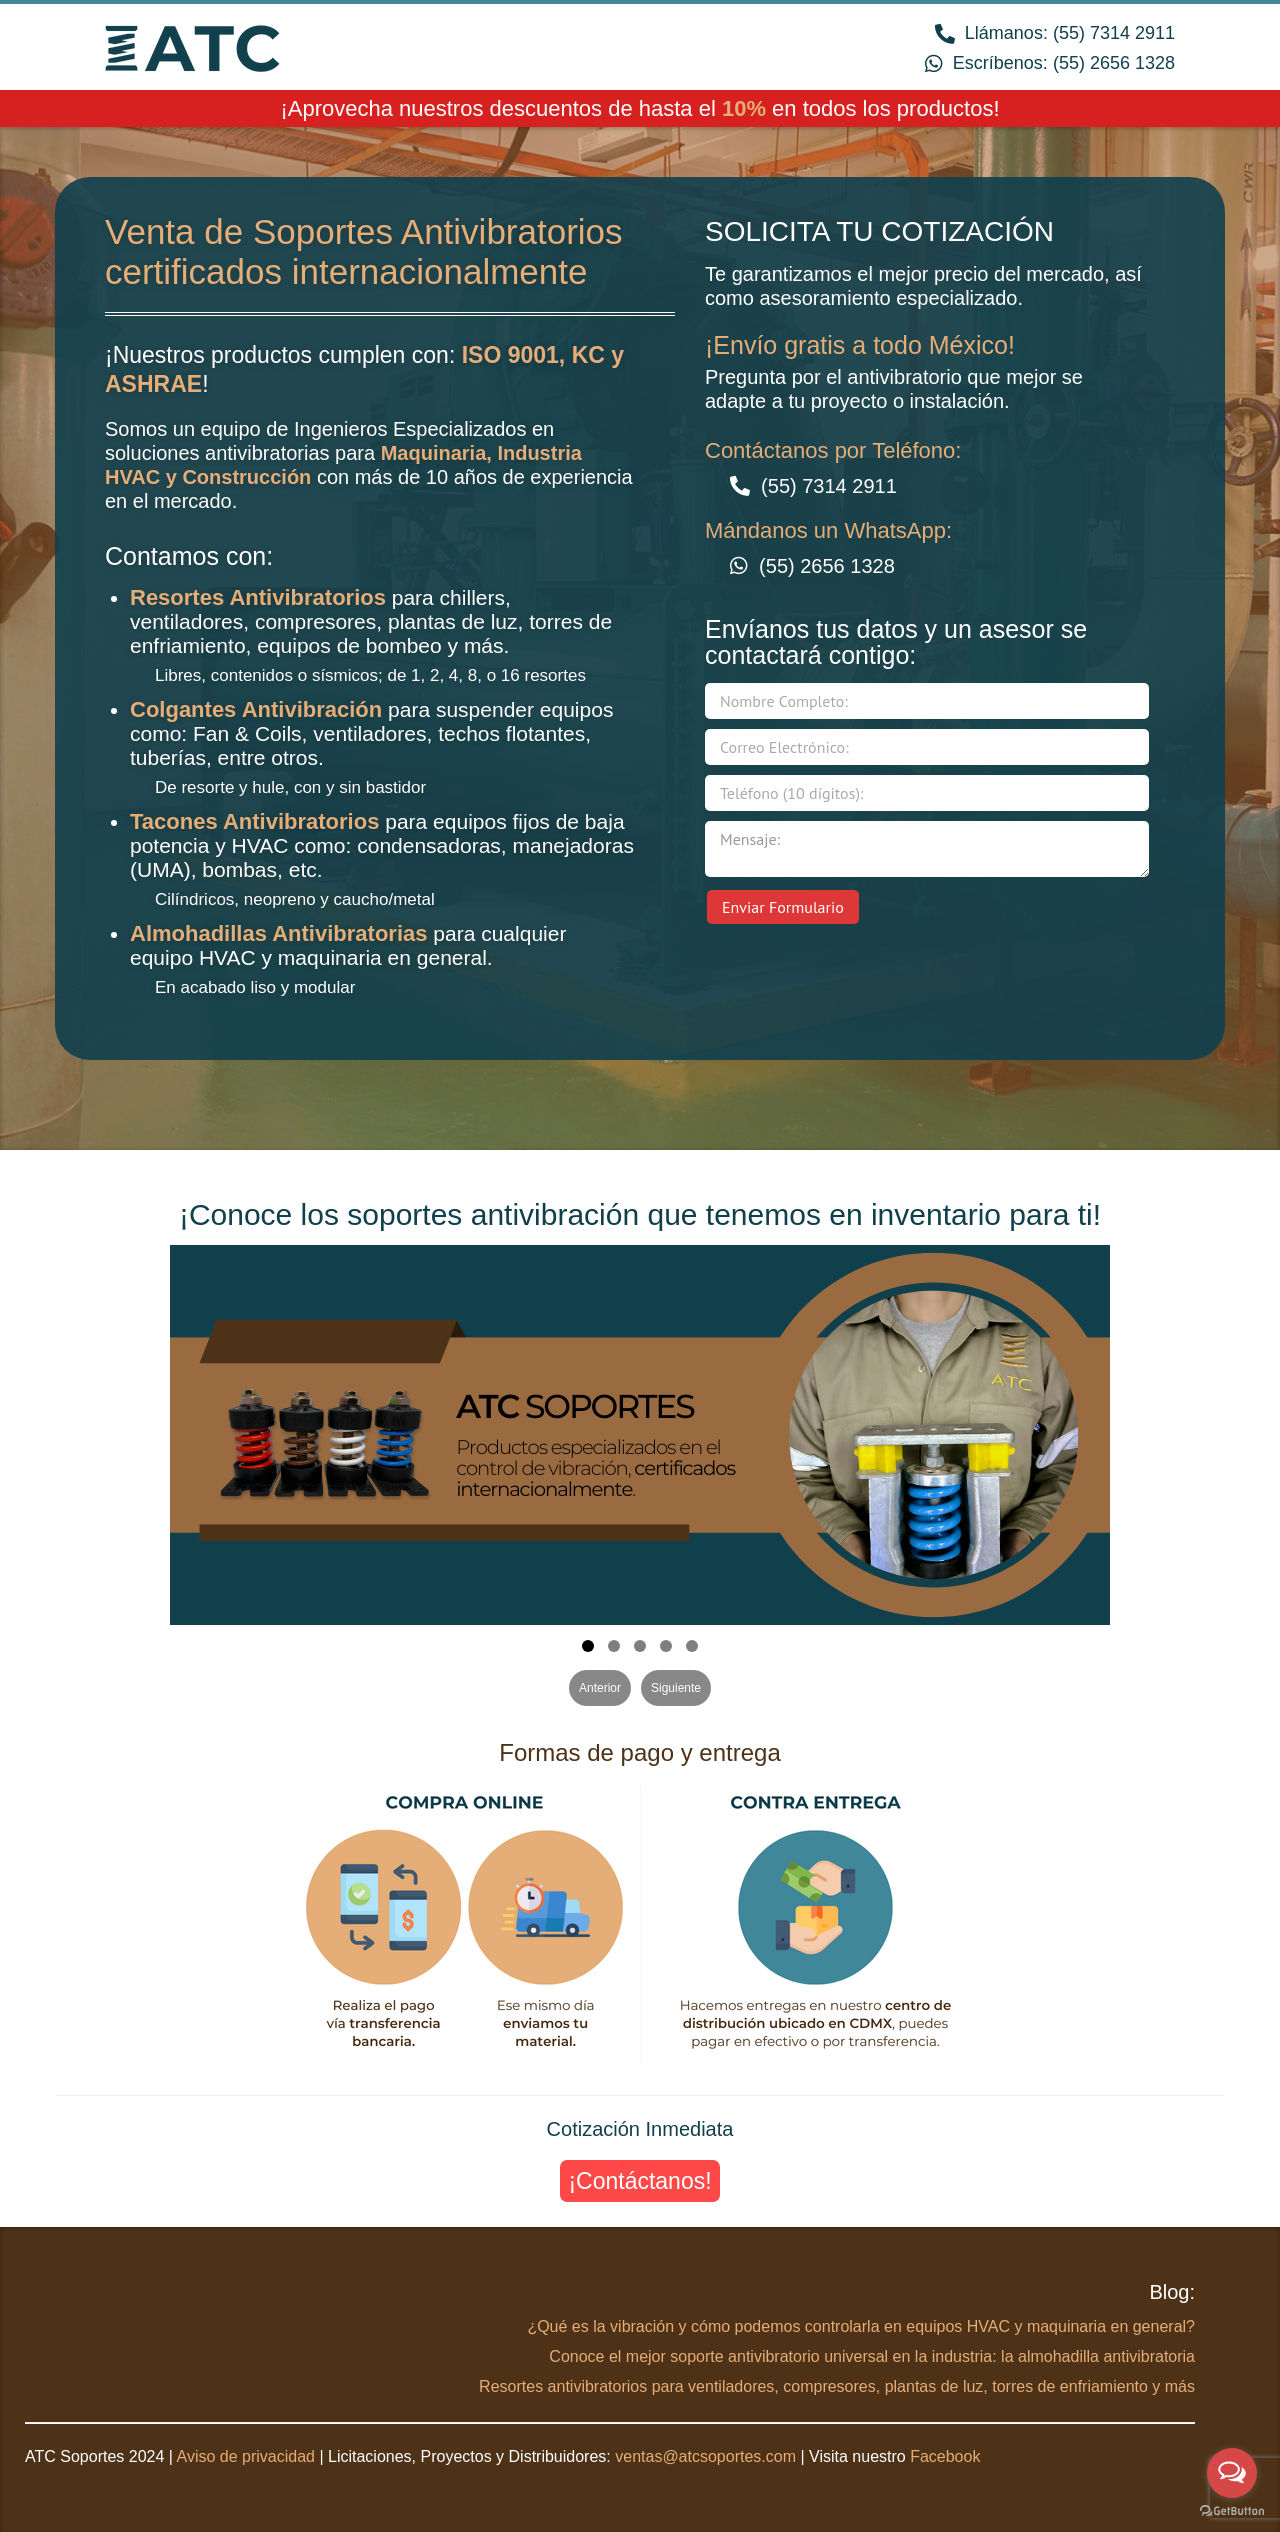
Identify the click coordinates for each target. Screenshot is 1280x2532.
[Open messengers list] (1232, 2473)
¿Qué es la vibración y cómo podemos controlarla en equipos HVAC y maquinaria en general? (861, 2326)
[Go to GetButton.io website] (1232, 2511)
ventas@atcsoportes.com (705, 2456)
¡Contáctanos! (639, 2181)
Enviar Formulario (783, 907)
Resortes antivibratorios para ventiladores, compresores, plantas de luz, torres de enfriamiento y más (837, 2386)
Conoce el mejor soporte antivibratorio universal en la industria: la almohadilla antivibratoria (872, 2356)
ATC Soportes (192, 46)
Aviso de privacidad (246, 2456)
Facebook (945, 2456)
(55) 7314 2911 (1114, 33)
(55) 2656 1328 (1114, 63)
